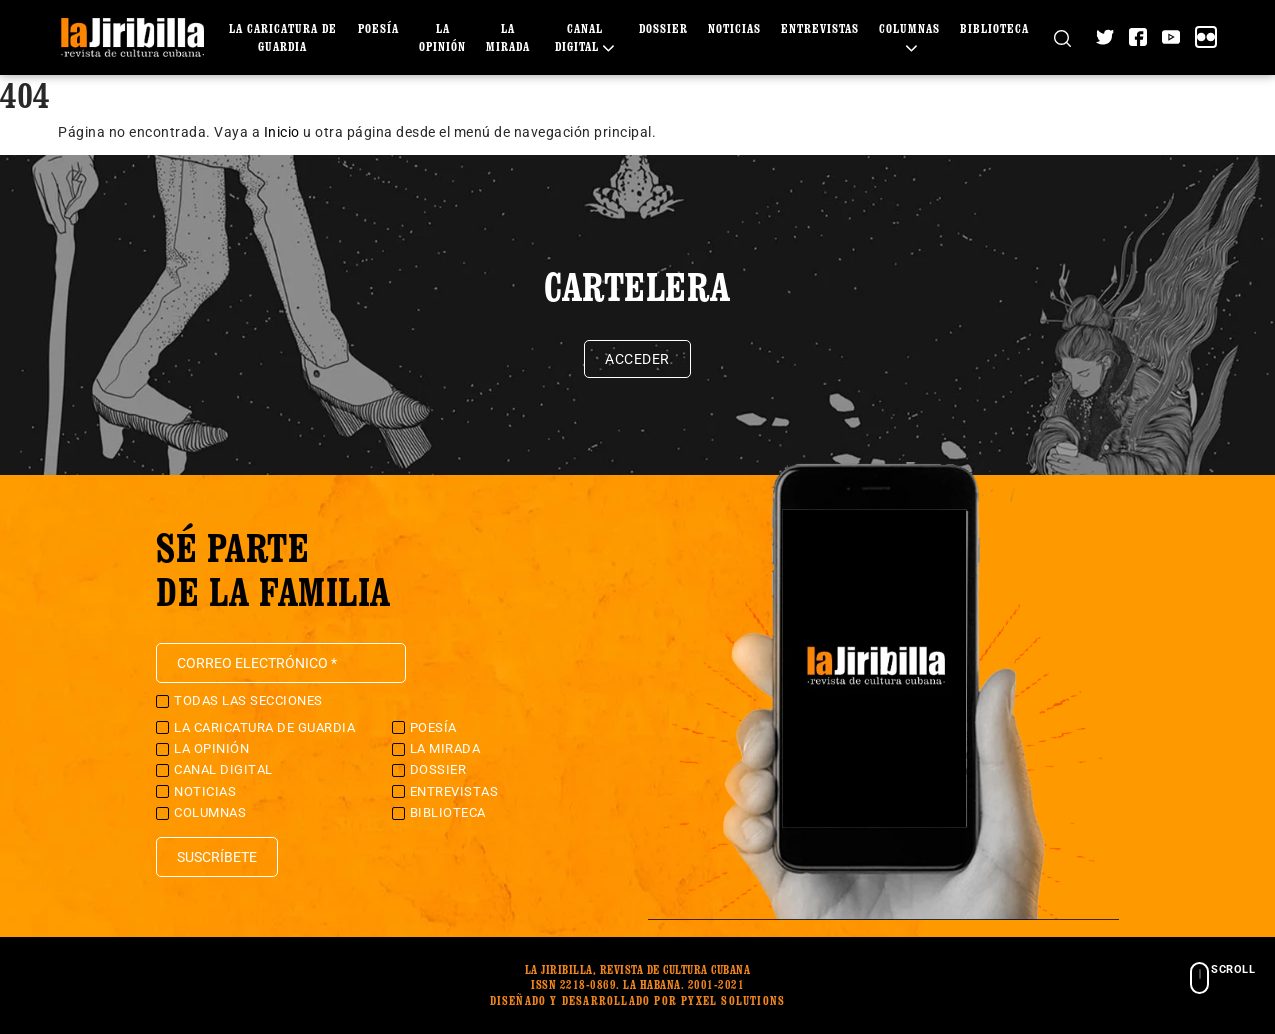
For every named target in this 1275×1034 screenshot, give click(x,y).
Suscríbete (217, 857)
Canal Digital (223, 769)
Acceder (637, 359)
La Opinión (211, 748)
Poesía (378, 28)
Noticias (734, 28)
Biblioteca (994, 28)
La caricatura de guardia (264, 727)
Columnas (210, 812)
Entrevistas (820, 28)
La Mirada (445, 748)
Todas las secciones (248, 700)
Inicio (282, 132)
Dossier (663, 28)
